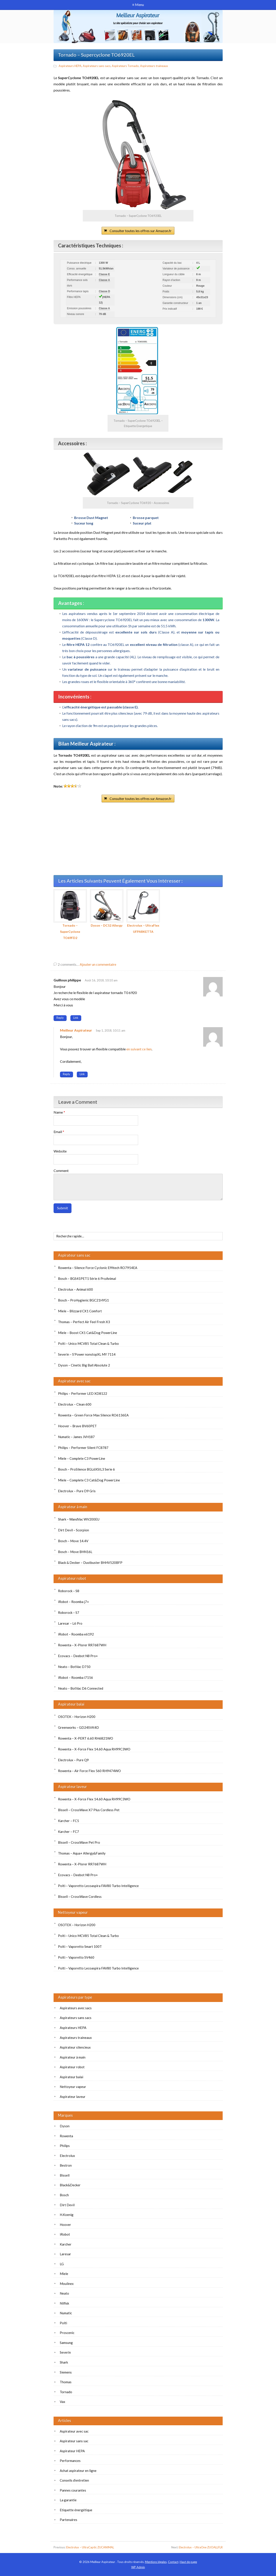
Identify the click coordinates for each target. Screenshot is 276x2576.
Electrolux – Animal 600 (75, 1289)
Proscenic (67, 2333)
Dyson (64, 2126)
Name (59, 1112)
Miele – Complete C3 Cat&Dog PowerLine (89, 1480)
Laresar (65, 2254)
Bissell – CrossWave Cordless (80, 1897)
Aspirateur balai (71, 1704)
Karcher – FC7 (68, 1832)
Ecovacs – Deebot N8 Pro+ (78, 1656)
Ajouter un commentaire (98, 964)
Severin (65, 2352)
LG (62, 2264)
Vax (62, 2402)
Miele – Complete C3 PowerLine (81, 1458)
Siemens (66, 2372)
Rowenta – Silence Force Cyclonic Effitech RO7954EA (97, 1268)
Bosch (64, 2195)
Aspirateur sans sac (74, 1255)
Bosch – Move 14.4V (73, 1541)
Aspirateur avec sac (74, 1381)
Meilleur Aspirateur (76, 1030)
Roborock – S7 (68, 1612)
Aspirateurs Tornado (125, 66)
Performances (70, 2461)
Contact (173, 2562)
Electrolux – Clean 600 (74, 1404)
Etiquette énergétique (76, 2510)
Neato (64, 2293)
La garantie (68, 2500)
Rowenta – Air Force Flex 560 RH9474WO (89, 1771)
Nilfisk (64, 2303)
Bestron (66, 2165)
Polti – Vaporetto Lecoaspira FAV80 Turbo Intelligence (98, 1886)
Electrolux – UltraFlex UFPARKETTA (143, 911)
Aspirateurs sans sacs (96, 66)
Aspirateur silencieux (75, 2047)
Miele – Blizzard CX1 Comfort (80, 1311)
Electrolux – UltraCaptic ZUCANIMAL (90, 2547)
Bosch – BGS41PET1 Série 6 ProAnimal (87, 1278)
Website (60, 1151)
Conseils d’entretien (74, 2480)
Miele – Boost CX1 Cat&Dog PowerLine (87, 1333)
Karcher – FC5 (68, 1821)
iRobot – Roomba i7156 (75, 1677)
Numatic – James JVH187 (76, 1437)
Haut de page (188, 2562)
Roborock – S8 (68, 1591)
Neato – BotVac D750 (74, 1667)
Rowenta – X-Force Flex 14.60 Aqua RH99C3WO (94, 1749)
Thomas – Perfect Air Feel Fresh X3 (84, 1322)
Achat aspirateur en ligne (78, 2471)
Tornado (66, 2392)
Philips (65, 2146)
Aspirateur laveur (72, 1786)
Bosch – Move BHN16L (75, 1552)
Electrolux (67, 2156)
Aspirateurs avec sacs (76, 2008)
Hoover (65, 2225)
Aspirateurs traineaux (154, 66)
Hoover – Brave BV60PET (77, 1426)
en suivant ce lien (139, 1049)
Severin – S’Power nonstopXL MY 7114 (87, 1354)
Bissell (64, 2175)
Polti (63, 2323)
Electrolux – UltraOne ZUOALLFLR (201, 2547)
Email (59, 1132)
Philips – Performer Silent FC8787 (83, 1448)
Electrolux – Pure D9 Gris (77, 1491)
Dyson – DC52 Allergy (106, 908)
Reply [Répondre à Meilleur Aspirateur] (66, 1074)
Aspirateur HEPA (72, 2451)
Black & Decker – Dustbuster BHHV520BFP (90, 1563)
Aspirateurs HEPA (70, 66)
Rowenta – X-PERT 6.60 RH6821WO (85, 1738)
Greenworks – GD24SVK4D (78, 1727)
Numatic (66, 2313)
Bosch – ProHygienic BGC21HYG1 (83, 1300)
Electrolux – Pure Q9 (73, 1760)
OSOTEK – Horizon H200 (76, 1717)
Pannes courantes (73, 2490)
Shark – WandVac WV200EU (78, 1519)
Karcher (65, 2244)
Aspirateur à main (72, 1506)
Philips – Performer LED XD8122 (82, 1393)
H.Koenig (66, 2215)
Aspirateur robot (72, 1578)
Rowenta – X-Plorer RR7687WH (82, 1645)
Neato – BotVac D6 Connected (80, 1688)
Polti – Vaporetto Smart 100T (80, 1946)
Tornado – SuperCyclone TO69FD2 (70, 914)
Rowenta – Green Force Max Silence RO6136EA (93, 1415)
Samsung (66, 2343)
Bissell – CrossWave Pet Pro (79, 1842)
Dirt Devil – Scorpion (73, 1530)
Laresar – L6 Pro (70, 1623)
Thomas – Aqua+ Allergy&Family (82, 1853)
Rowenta (66, 2136)
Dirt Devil (67, 2205)
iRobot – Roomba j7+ (73, 1602)
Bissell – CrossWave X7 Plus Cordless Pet (89, 1810)
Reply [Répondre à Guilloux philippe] (60, 1017)
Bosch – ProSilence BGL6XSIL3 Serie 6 (86, 1469)
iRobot (65, 2234)
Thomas (65, 2382)
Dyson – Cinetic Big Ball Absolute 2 (84, 1365)
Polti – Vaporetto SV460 (76, 1957)
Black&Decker (70, 2185)
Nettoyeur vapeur (73, 1912)
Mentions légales (156, 2562)
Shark (64, 2362)
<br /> (138, 834)
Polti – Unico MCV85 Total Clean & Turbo (88, 1343)
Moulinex (67, 2284)
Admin (138, 2567)
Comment (61, 1170)
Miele (64, 2274)
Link (75, 1017)
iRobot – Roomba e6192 (76, 1634)
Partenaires (68, 2520)
